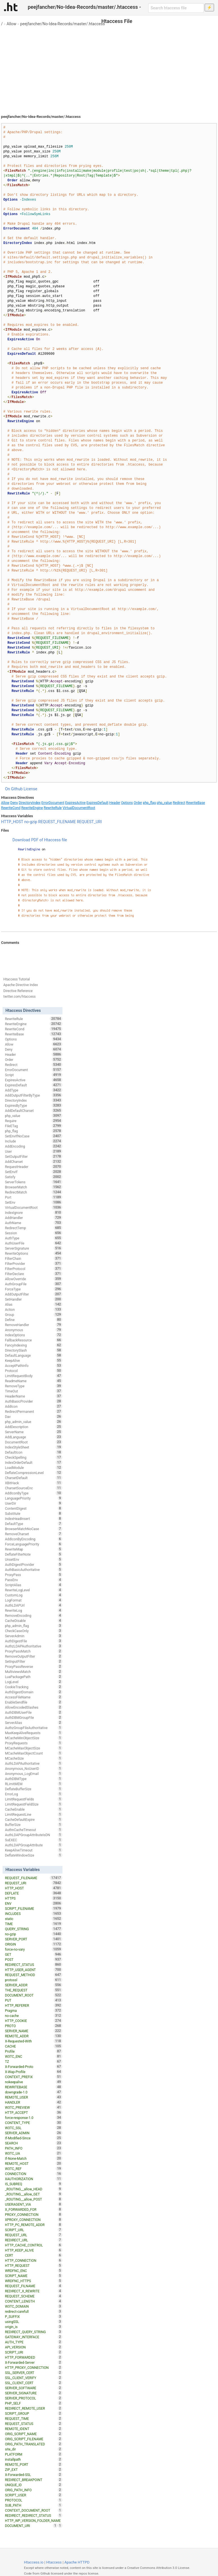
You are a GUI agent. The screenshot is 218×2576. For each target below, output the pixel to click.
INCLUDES (33, 1913)
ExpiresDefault (97, 803)
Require (33, 1120)
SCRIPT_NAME (33, 2275)
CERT (33, 2255)
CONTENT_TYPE (33, 2122)
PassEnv (33, 1579)
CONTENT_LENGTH (33, 2301)
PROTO (33, 2025)
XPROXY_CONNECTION (33, 2219)
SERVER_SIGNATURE (33, 2393)
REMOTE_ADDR (33, 2036)
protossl (33, 1980)
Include (33, 1141)
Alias (33, 1304)
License (30, 789)
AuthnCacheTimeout (33, 1829)
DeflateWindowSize (33, 1855)
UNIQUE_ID (33, 2484)
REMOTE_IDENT (33, 2428)
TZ (33, 2061)
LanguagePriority (33, 1498)
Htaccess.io (33, 2562)
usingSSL (33, 2321)
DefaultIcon (33, 1452)
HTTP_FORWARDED (33, 2357)
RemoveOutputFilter (33, 1656)
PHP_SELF (33, 2403)
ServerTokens (33, 1182)
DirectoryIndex (30, 803)
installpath (33, 2459)
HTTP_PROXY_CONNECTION (33, 2367)
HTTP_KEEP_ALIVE (33, 2250)
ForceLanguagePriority (33, 1544)
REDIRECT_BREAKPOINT (33, 2479)
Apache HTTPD (76, 2562)
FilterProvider (33, 1263)
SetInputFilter (33, 1661)
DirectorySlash (33, 1350)
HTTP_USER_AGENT (33, 1969)
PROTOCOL (33, 2500)
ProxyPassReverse (33, 1666)
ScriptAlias (33, 1585)
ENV (33, 1903)
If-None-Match (33, 2158)
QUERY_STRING (33, 1929)
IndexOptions (33, 1335)
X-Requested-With (33, 2041)
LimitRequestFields (33, 1799)
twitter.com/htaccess (19, 997)
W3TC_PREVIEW (33, 2107)
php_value (164, 803)
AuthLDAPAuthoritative (33, 1763)
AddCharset (33, 1161)
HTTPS (33, 1898)
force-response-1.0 (33, 2117)
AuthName (33, 1222)
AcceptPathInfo (33, 1365)
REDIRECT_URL (33, 2240)
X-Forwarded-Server (33, 2362)
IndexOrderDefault (33, 1462)
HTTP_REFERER (33, 2005)
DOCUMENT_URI (31, 2525)
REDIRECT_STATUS (33, 1964)
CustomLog (33, 1595)
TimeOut (33, 1391)
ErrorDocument (52, 803)
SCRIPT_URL (33, 2229)
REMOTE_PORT (33, 2464)
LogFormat (33, 1600)
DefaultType (33, 1523)
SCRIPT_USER (33, 2495)
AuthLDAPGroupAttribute (33, 1845)
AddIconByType (33, 1493)
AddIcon (33, 1406)
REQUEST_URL (33, 2235)
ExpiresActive (75, 803)
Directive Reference (18, 991)
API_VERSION (33, 2347)
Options (127, 803)
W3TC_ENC (33, 2056)
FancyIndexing (33, 1345)
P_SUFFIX (33, 2316)
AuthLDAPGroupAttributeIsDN (33, 1834)
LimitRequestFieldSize (33, 1804)
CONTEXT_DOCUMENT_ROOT (33, 2510)
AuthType (33, 1238)
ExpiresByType (33, 1105)
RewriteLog (33, 1610)
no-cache (33, 2015)
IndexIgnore (33, 1212)
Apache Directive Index (20, 985)
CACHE (33, 2046)
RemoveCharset (33, 1534)
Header (114, 803)
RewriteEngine (32, 808)
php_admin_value (33, 1421)
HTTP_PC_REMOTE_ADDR (33, 2224)
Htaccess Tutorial (16, 979)
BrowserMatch (33, 1187)
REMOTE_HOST (33, 2163)
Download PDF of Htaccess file (39, 840)
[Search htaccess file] (176, 8)
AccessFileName (33, 1697)
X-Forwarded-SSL (33, 2474)
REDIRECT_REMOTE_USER (33, 2408)
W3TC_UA (33, 2153)
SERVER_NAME (33, 2031)
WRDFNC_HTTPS (33, 2280)
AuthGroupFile (33, 1284)
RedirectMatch (33, 1192)
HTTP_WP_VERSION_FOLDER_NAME (33, 2521)
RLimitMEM (33, 1783)
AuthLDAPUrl (33, 1605)
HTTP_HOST (12, 821)
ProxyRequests (33, 1743)
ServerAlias (33, 1722)
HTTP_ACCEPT (33, 2112)
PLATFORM (33, 2454)
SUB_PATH (33, 2505)
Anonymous (33, 1330)
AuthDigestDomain (33, 1692)
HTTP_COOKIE (33, 2020)
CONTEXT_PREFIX (33, 2076)
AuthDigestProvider (33, 1564)
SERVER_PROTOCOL (33, 2398)
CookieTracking (33, 1687)
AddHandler (33, 1217)
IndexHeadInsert (33, 1518)
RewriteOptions (33, 1253)
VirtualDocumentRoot (78, 808)
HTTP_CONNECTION (33, 2260)
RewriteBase (195, 803)
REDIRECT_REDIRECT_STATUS (33, 2515)
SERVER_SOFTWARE (33, 2388)
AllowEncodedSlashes (33, 1707)
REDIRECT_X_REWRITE (33, 2291)
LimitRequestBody (33, 1375)
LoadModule (33, 1467)
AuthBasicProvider (33, 1401)
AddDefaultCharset (33, 1110)
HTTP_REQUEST (33, 2265)
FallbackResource (33, 1340)
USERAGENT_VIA (33, 2204)
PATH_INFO (33, 2148)
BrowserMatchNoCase (33, 1528)
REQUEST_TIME (33, 2418)
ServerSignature (33, 1248)
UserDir (33, 1503)
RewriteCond (10, 808)
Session (33, 1233)
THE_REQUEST (33, 1990)
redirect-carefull (33, 2311)
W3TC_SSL (33, 2127)
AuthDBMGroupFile (33, 1717)
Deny (14, 803)
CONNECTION (33, 2173)
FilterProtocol (33, 1268)
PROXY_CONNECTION (33, 2214)
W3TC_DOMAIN (33, 2306)
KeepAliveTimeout (33, 1850)
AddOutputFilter (33, 1294)
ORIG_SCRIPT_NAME (33, 2433)
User (33, 1151)
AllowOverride (33, 1279)
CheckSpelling (33, 1457)
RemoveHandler (33, 1324)
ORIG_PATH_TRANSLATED (33, 2444)
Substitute (33, 1513)
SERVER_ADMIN (33, 2133)
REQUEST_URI (89, 821)
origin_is (33, 2326)
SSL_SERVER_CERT (33, 2372)
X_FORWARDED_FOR (33, 2209)
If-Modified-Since (33, 2138)
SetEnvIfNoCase (33, 1136)
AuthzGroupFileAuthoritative (33, 1727)
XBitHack (33, 1483)
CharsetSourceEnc (33, 1488)
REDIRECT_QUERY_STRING (33, 2331)
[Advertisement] (109, 68)
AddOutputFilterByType (33, 1095)
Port (33, 1197)
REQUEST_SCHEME (33, 2296)
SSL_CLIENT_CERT (33, 2382)
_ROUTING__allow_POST (33, 2199)
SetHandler (33, 1299)
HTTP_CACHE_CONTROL (33, 2245)
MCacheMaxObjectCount (33, 1753)
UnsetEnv (33, 1559)
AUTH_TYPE (33, 2342)
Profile (33, 2051)
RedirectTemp (33, 1228)
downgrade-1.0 (33, 2092)
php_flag (149, 803)
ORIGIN (33, 1944)
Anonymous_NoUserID (33, 1768)
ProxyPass (33, 1574)
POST (33, 1959)
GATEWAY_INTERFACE (33, 2337)
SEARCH (33, 2143)
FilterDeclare (33, 1273)
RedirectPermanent (33, 1411)
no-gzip (30, 821)
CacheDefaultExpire (33, 1819)
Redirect (179, 803)
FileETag (33, 1126)
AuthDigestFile (33, 1641)
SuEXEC (33, 1840)
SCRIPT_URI (33, 2352)
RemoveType (33, 1386)
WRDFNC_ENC (33, 2270)
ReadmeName (33, 1381)
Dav (33, 1416)
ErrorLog (33, 1794)
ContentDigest (33, 1508)
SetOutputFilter (33, 1156)
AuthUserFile (33, 1243)
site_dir (33, 2449)
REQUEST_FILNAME (33, 2286)
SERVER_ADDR (33, 1985)
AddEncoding (33, 1146)
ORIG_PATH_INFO (33, 2490)
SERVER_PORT (33, 1939)
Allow (11, 24)
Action (33, 1309)
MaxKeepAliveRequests (33, 1732)
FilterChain (33, 1258)
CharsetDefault (33, 1477)
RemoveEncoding (33, 1615)
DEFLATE (33, 1893)
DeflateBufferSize (33, 1789)
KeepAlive (33, 1360)
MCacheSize (33, 1758)
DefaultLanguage (33, 1355)
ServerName (33, 1432)
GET (33, 1954)
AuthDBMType (33, 1778)
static (33, 1918)
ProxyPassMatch (33, 1651)
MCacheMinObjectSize (33, 1738)
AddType (33, 1090)
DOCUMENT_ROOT (33, 1995)
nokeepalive (33, 2082)
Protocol (33, 1370)
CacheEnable (33, 1809)
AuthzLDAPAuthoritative (33, 1646)
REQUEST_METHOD (33, 1974)
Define (33, 1319)
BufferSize (33, 1824)
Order (138, 803)
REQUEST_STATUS (33, 2423)
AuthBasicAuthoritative (33, 1569)
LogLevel (33, 1681)
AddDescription (33, 1426)
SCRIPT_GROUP (33, 2413)
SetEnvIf (33, 1171)
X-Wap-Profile (33, 2071)
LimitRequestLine (33, 1814)
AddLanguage (33, 1437)
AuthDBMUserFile (33, 1712)
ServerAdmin (33, 1636)
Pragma (33, 2010)
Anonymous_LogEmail (33, 1773)
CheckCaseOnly (33, 1630)
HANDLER (33, 2102)
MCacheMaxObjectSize (33, 1748)
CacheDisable (33, 1620)
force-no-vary (33, 1949)
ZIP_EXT (33, 2469)
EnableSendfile (33, 1702)
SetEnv (33, 1202)
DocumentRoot (33, 1442)
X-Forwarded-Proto (33, 2066)
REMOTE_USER (33, 2097)
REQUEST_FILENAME (57, 821)
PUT (33, 2000)
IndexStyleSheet (33, 1447)
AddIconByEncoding (33, 1539)
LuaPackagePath (33, 1676)
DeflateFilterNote (33, 1554)
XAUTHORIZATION (33, 2178)
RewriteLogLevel (33, 1590)
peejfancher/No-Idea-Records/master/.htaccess (62, 24)
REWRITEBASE (33, 2087)
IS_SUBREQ (33, 2184)
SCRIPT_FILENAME (33, 1908)
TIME (33, 1923)
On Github (14, 789)
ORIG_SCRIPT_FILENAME (33, 2439)
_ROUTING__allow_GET (33, 2194)
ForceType (33, 1289)
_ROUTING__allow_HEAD (33, 2189)
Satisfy (33, 1177)
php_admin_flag (33, 1625)
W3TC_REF (33, 2168)
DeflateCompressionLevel (33, 1472)
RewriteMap (33, 1549)
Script (33, 1075)
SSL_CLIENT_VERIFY (33, 2377)
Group (33, 1314)
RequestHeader (33, 1166)
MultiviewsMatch (33, 1671)
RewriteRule (53, 808)
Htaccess (54, 2562)
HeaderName (33, 1396)
